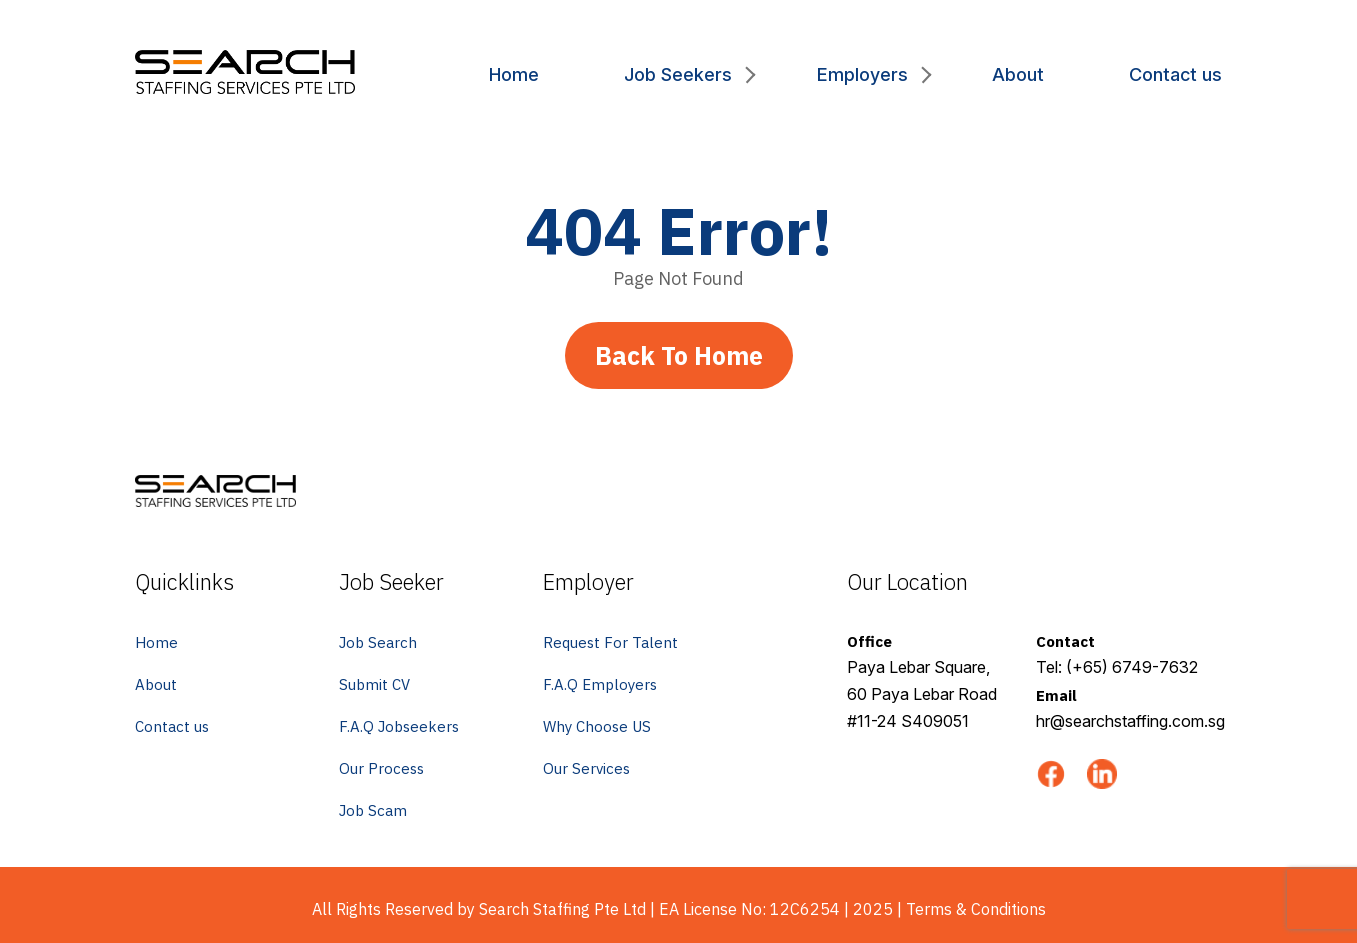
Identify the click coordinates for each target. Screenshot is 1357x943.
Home (514, 74)
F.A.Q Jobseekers (399, 726)
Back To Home (679, 355)
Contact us (1175, 74)
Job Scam (373, 810)
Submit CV (374, 684)
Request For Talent (610, 642)
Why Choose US (597, 726)
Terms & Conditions (976, 909)
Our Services (586, 768)
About (1018, 74)
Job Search (378, 642)
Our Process (381, 768)
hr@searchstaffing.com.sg (1130, 721)
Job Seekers (678, 74)
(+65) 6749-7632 (1132, 667)
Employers (862, 74)
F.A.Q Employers (600, 684)
